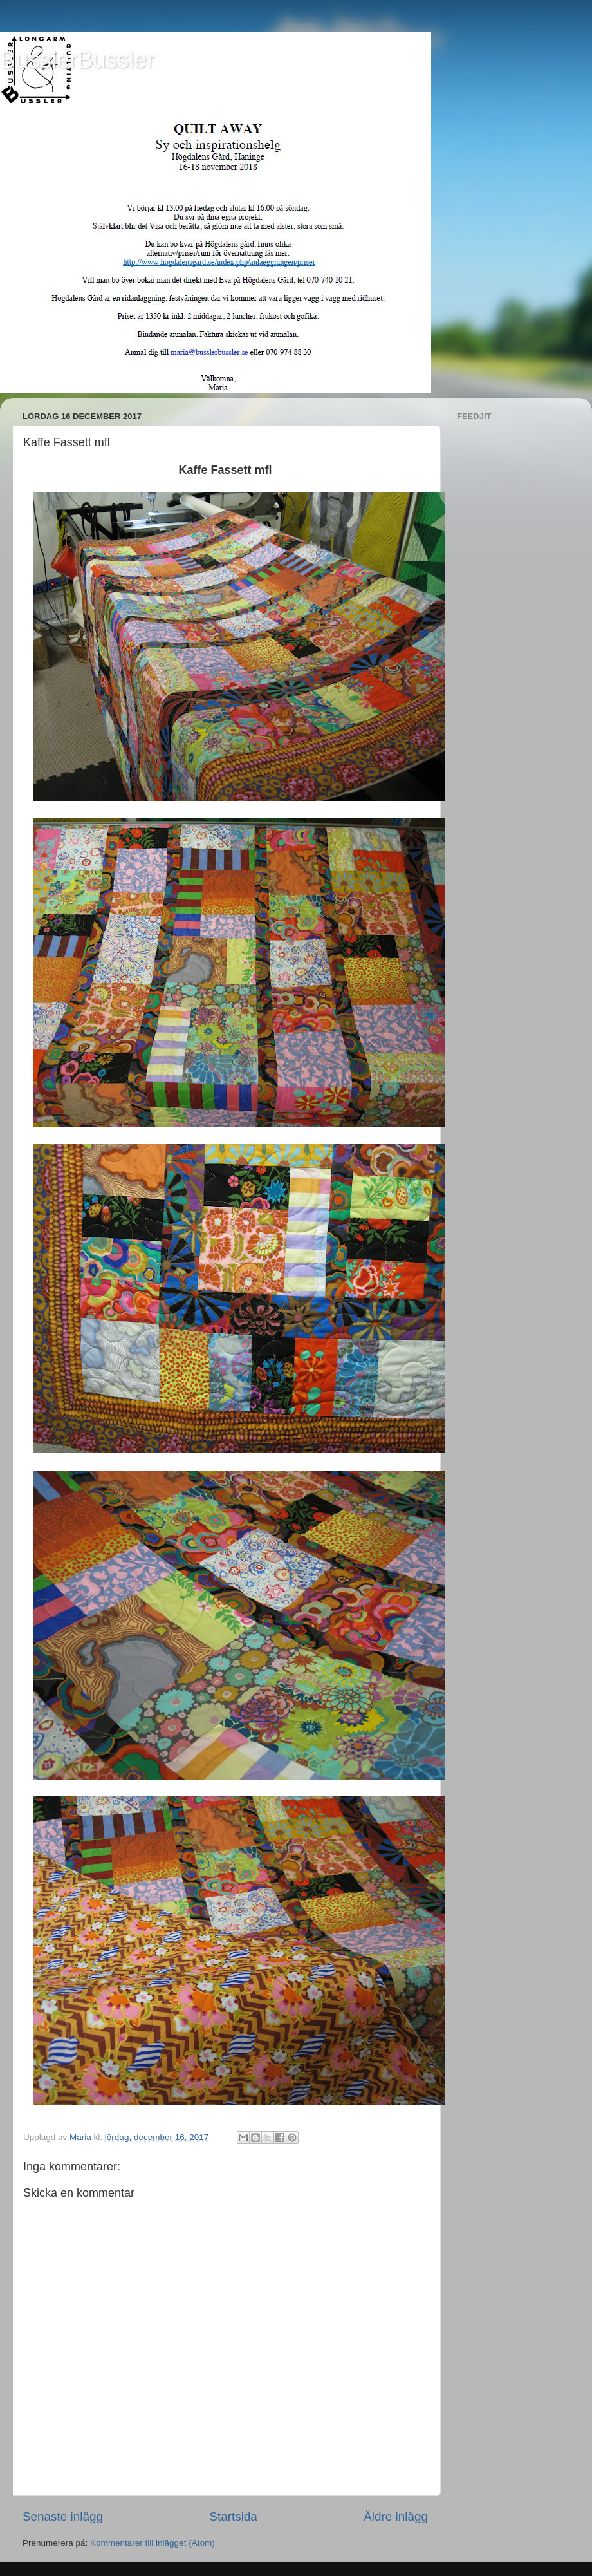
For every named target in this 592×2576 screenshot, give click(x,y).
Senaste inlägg (63, 2516)
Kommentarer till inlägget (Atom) (152, 2543)
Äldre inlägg (396, 2516)
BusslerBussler (77, 59)
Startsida (233, 2516)
